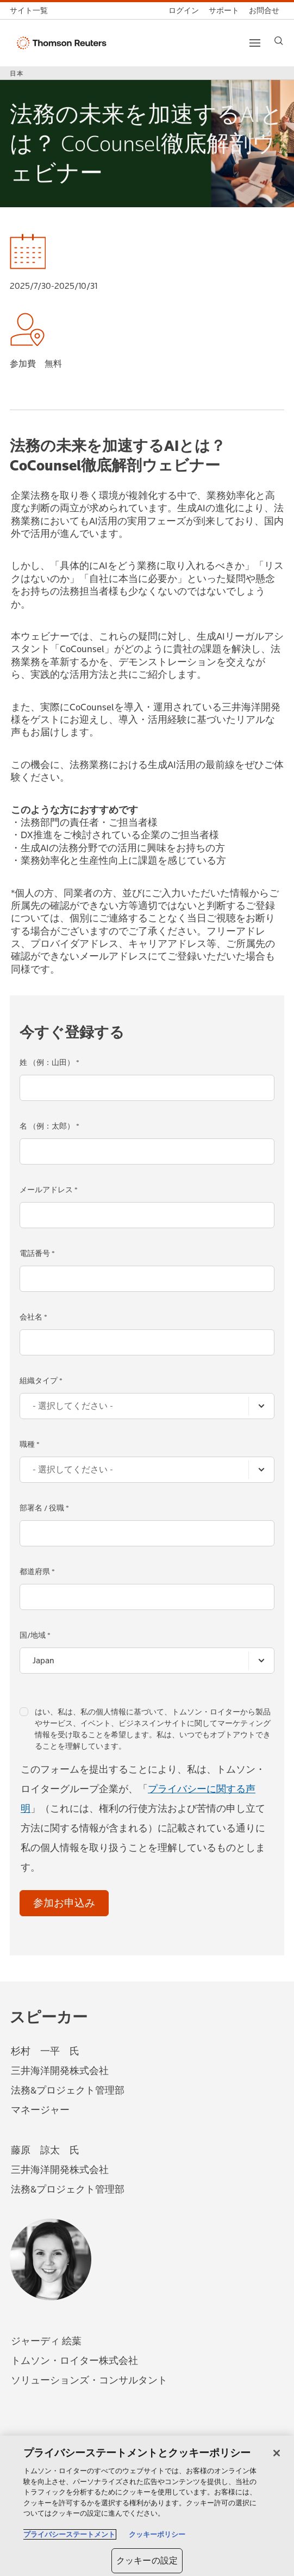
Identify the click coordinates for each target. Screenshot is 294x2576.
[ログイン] (184, 10)
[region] (147, 2506)
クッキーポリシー (157, 2534)
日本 (17, 73)
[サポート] (224, 10)
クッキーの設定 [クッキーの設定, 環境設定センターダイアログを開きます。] (147, 2560)
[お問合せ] (264, 10)
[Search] (279, 41)
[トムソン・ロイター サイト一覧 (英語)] (31, 10)
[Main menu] (255, 43)
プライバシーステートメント (69, 2534)
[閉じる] (277, 2453)
